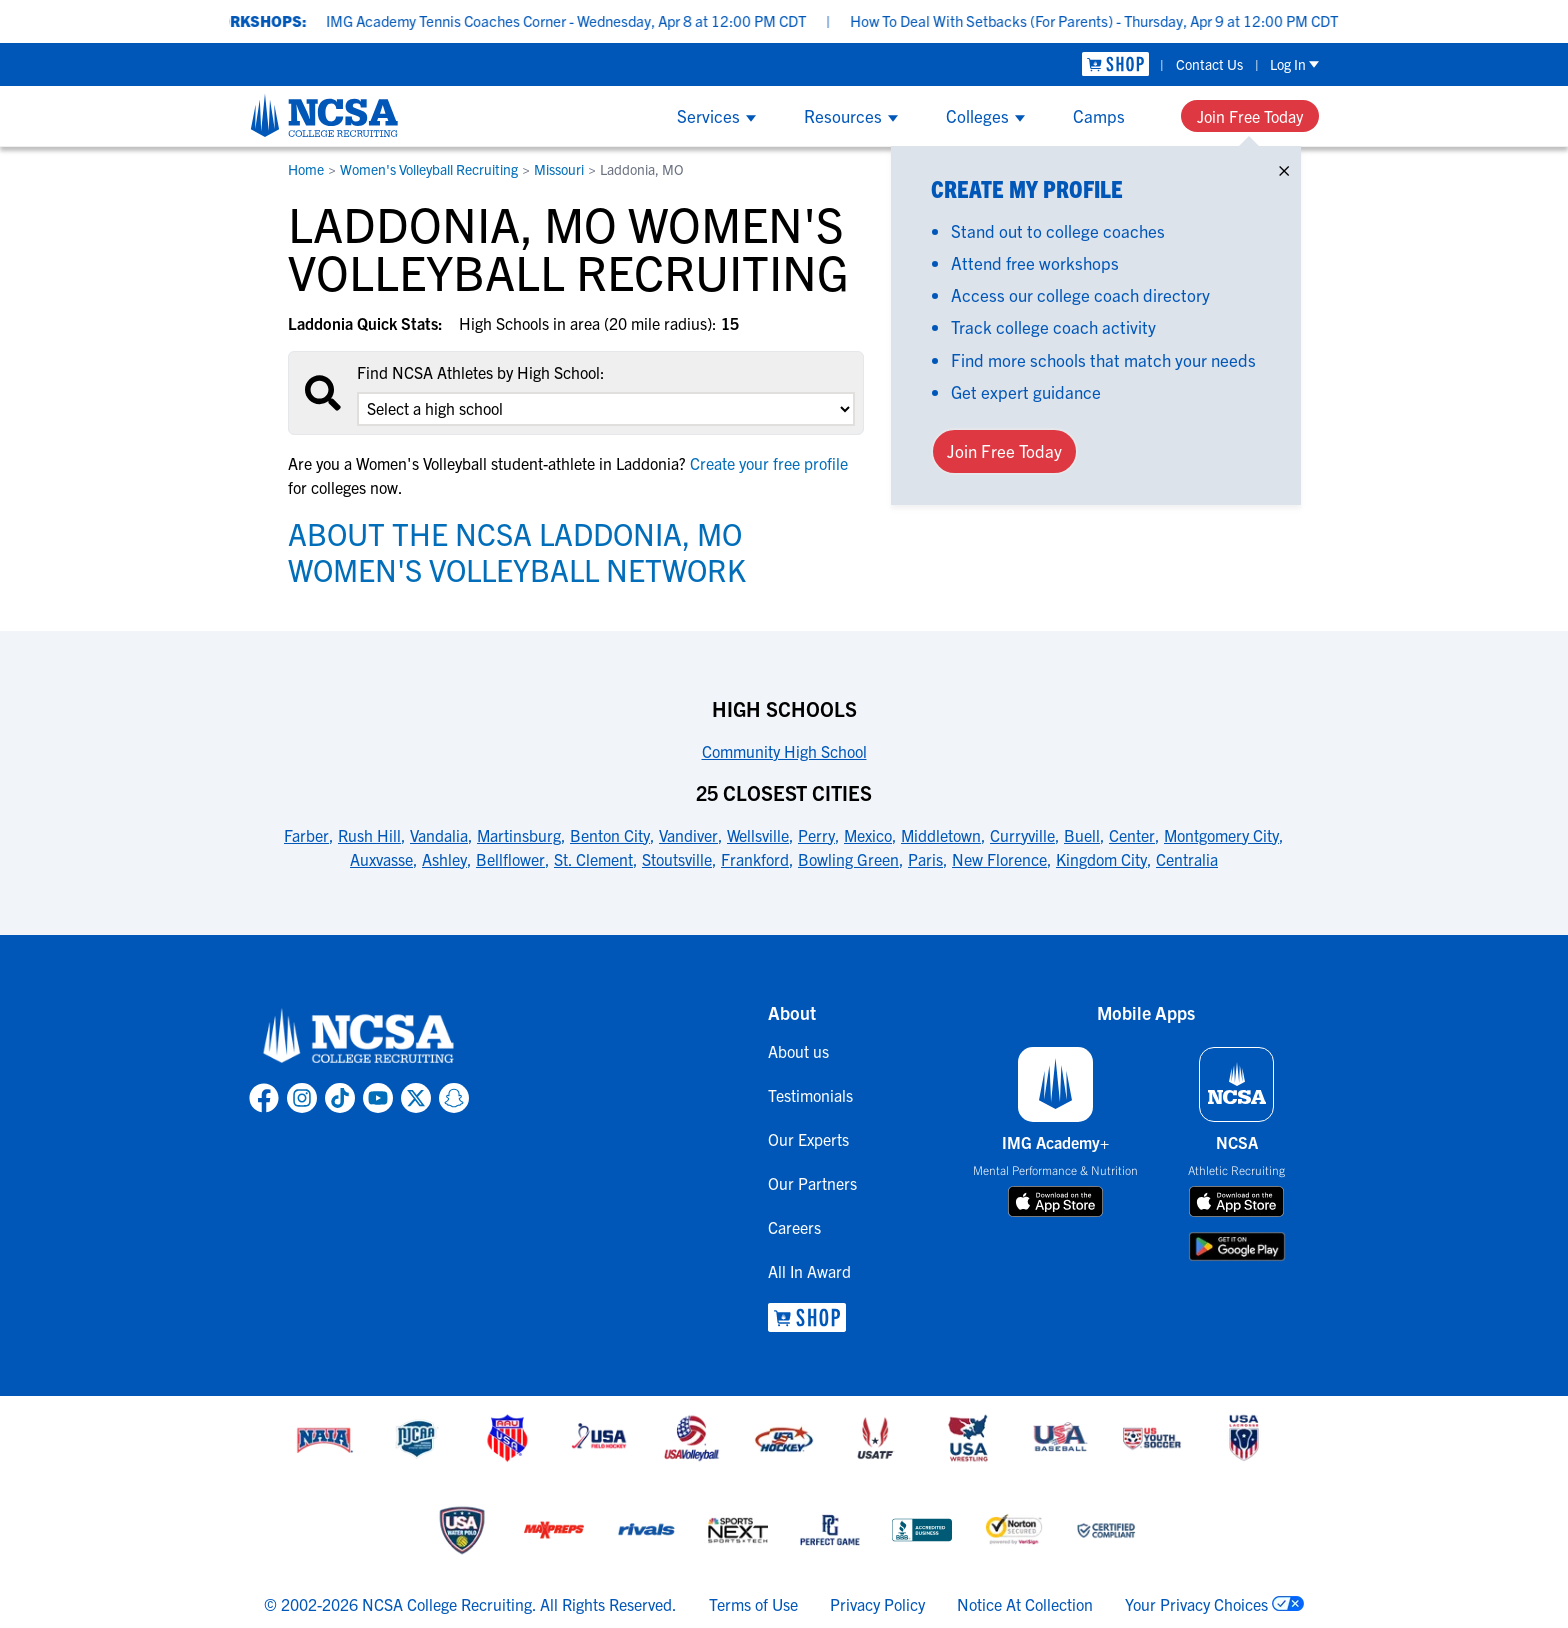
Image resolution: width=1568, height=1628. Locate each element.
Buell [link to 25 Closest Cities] (1082, 835)
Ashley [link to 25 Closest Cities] (444, 859)
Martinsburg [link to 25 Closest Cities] (519, 835)
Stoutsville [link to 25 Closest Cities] (677, 859)
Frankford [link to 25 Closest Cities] (755, 859)
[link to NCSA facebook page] (264, 1098)
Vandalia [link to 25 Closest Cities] (439, 835)
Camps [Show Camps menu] (1099, 115)
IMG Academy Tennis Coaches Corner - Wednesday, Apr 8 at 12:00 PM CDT (590, 20)
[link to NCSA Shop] (1115, 64)
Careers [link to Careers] (794, 1227)
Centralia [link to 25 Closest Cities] (1187, 859)
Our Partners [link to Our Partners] (812, 1183)
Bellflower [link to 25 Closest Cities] (510, 859)
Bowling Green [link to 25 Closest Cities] (848, 859)
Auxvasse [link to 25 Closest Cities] (381, 859)
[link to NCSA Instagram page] (302, 1098)
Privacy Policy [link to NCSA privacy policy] (877, 1604)
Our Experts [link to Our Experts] (808, 1139)
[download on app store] (1055, 1202)
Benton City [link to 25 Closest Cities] (610, 835)
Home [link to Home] (306, 169)
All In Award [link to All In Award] (809, 1271)
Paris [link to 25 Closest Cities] (925, 859)
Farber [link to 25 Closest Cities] (306, 835)
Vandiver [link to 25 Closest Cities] (688, 835)
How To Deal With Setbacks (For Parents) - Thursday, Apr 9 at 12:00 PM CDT (1118, 20)
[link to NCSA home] (359, 1037)
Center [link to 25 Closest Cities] (1132, 835)
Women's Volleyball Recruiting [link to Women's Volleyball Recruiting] (429, 169)
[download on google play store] (1237, 1246)
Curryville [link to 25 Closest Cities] (1022, 835)
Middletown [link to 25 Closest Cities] (941, 835)
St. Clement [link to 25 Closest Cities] (593, 859)
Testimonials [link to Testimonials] (810, 1095)
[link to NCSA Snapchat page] (454, 1098)
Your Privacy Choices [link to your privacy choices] (1196, 1604)
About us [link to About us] (798, 1051)
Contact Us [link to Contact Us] (1209, 64)
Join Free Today (1250, 116)
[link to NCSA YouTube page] (378, 1098)
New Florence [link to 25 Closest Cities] (999, 859)
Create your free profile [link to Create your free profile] (767, 463)
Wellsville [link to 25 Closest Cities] (758, 835)
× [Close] (1284, 166)
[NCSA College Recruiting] (324, 115)
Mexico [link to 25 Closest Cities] (868, 835)
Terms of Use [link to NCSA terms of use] (753, 1604)
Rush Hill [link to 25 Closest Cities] (369, 835)
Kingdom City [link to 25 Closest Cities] (1101, 859)
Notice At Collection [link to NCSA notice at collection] (1025, 1604)
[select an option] (606, 409)
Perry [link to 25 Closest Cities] (816, 835)
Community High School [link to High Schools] (784, 751)
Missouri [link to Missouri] (559, 169)
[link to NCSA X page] (416, 1098)
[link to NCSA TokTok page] (340, 1098)
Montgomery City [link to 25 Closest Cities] (1221, 835)
